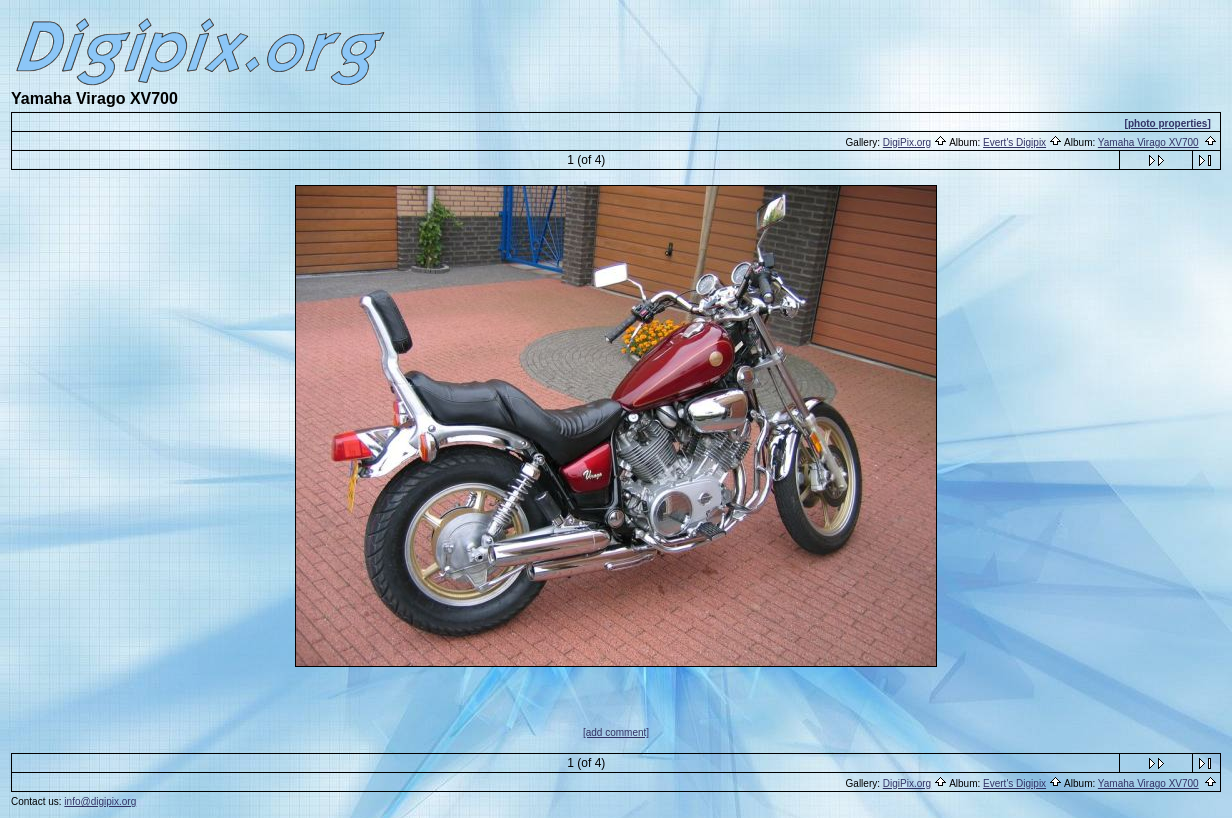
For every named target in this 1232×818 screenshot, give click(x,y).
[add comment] (616, 732)
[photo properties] (1168, 123)
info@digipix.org (100, 801)
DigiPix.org (907, 142)
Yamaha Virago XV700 (1148, 142)
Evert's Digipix (1014, 142)
